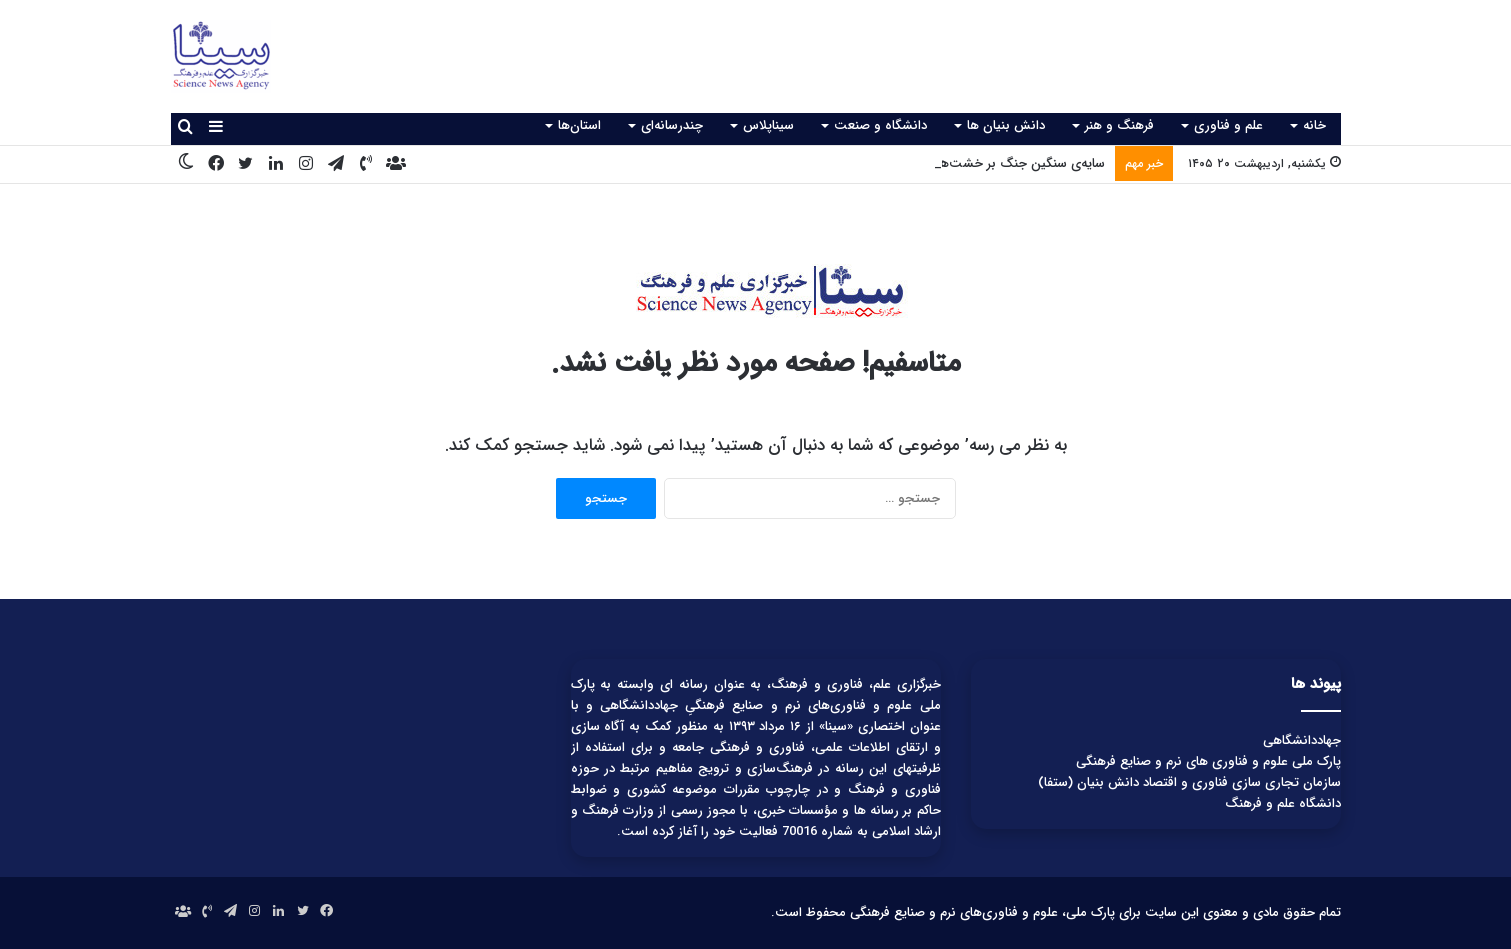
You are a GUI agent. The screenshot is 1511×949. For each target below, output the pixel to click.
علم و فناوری (1228, 125)
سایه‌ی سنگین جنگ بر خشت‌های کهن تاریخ (987, 163)
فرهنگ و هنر (1119, 125)
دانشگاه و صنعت (880, 125)
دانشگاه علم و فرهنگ (1283, 803)
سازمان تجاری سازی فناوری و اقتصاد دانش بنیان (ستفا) (1189, 782)
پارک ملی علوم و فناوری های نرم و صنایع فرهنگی (1208, 761)
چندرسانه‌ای (672, 125)
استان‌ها (579, 125)
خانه (1314, 125)
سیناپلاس (768, 125)
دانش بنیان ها (1006, 125)
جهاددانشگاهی (1302, 740)
